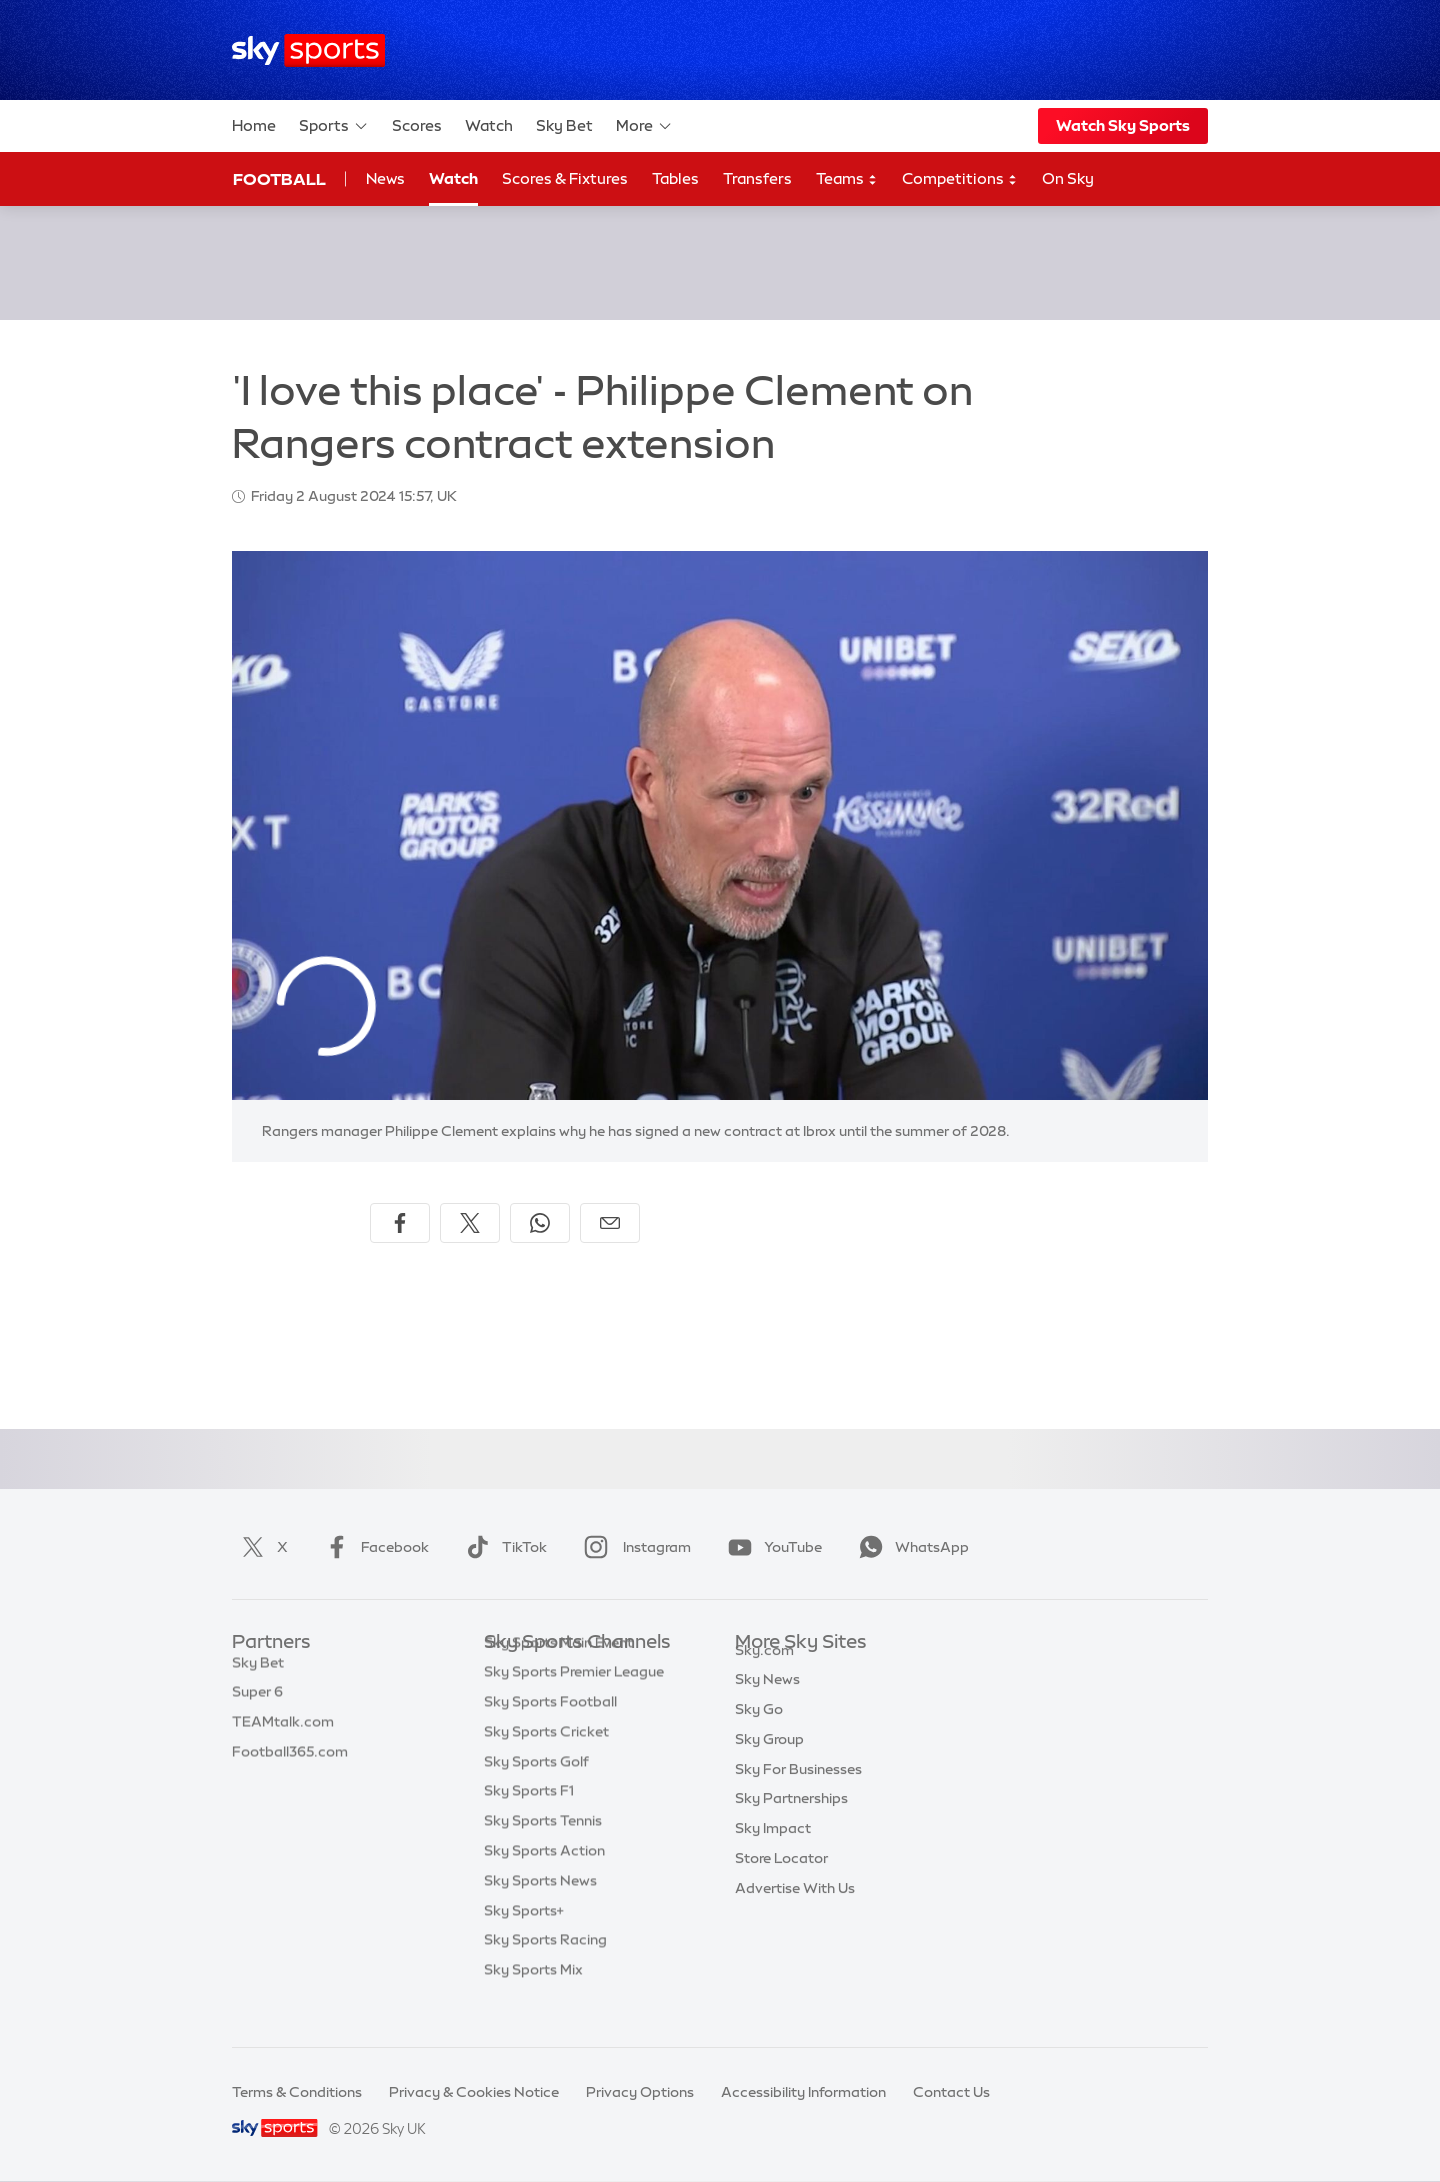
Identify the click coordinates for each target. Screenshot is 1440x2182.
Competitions (960, 179)
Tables (675, 178)
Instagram (633, 1547)
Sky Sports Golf (536, 1792)
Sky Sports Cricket (546, 1762)
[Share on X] (470, 1223)
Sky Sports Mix (533, 2000)
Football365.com (290, 1762)
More (644, 126)
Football (279, 179)
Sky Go (759, 1732)
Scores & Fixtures (565, 178)
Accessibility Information (803, 2092)
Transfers (757, 178)
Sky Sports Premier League (574, 1702)
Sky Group (769, 1762)
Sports (334, 126)
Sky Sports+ (524, 1941)
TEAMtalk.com (283, 1732)
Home (254, 125)
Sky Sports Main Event (558, 1673)
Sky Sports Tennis (543, 1851)
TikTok (502, 1547)
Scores (417, 125)
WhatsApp (910, 1547)
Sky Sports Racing (545, 1970)
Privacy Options (640, 2092)
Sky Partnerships (791, 1821)
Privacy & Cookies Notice (474, 2092)
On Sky (1068, 178)
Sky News (767, 1702)
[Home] (308, 50)
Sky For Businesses (798, 1792)
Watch (489, 125)
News (385, 178)
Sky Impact (773, 1851)
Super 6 (257, 1702)
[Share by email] (610, 1223)
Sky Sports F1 (529, 1821)
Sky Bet (564, 125)
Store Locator (781, 1881)
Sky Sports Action (544, 1881)
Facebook (373, 1547)
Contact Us (951, 2092)
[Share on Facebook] (400, 1223)
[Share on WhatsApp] (540, 1223)
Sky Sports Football (550, 1732)
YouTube (771, 1547)
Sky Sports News (540, 1911)
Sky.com (764, 1673)
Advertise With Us (795, 1911)
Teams (847, 179)
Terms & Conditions (297, 2092)
